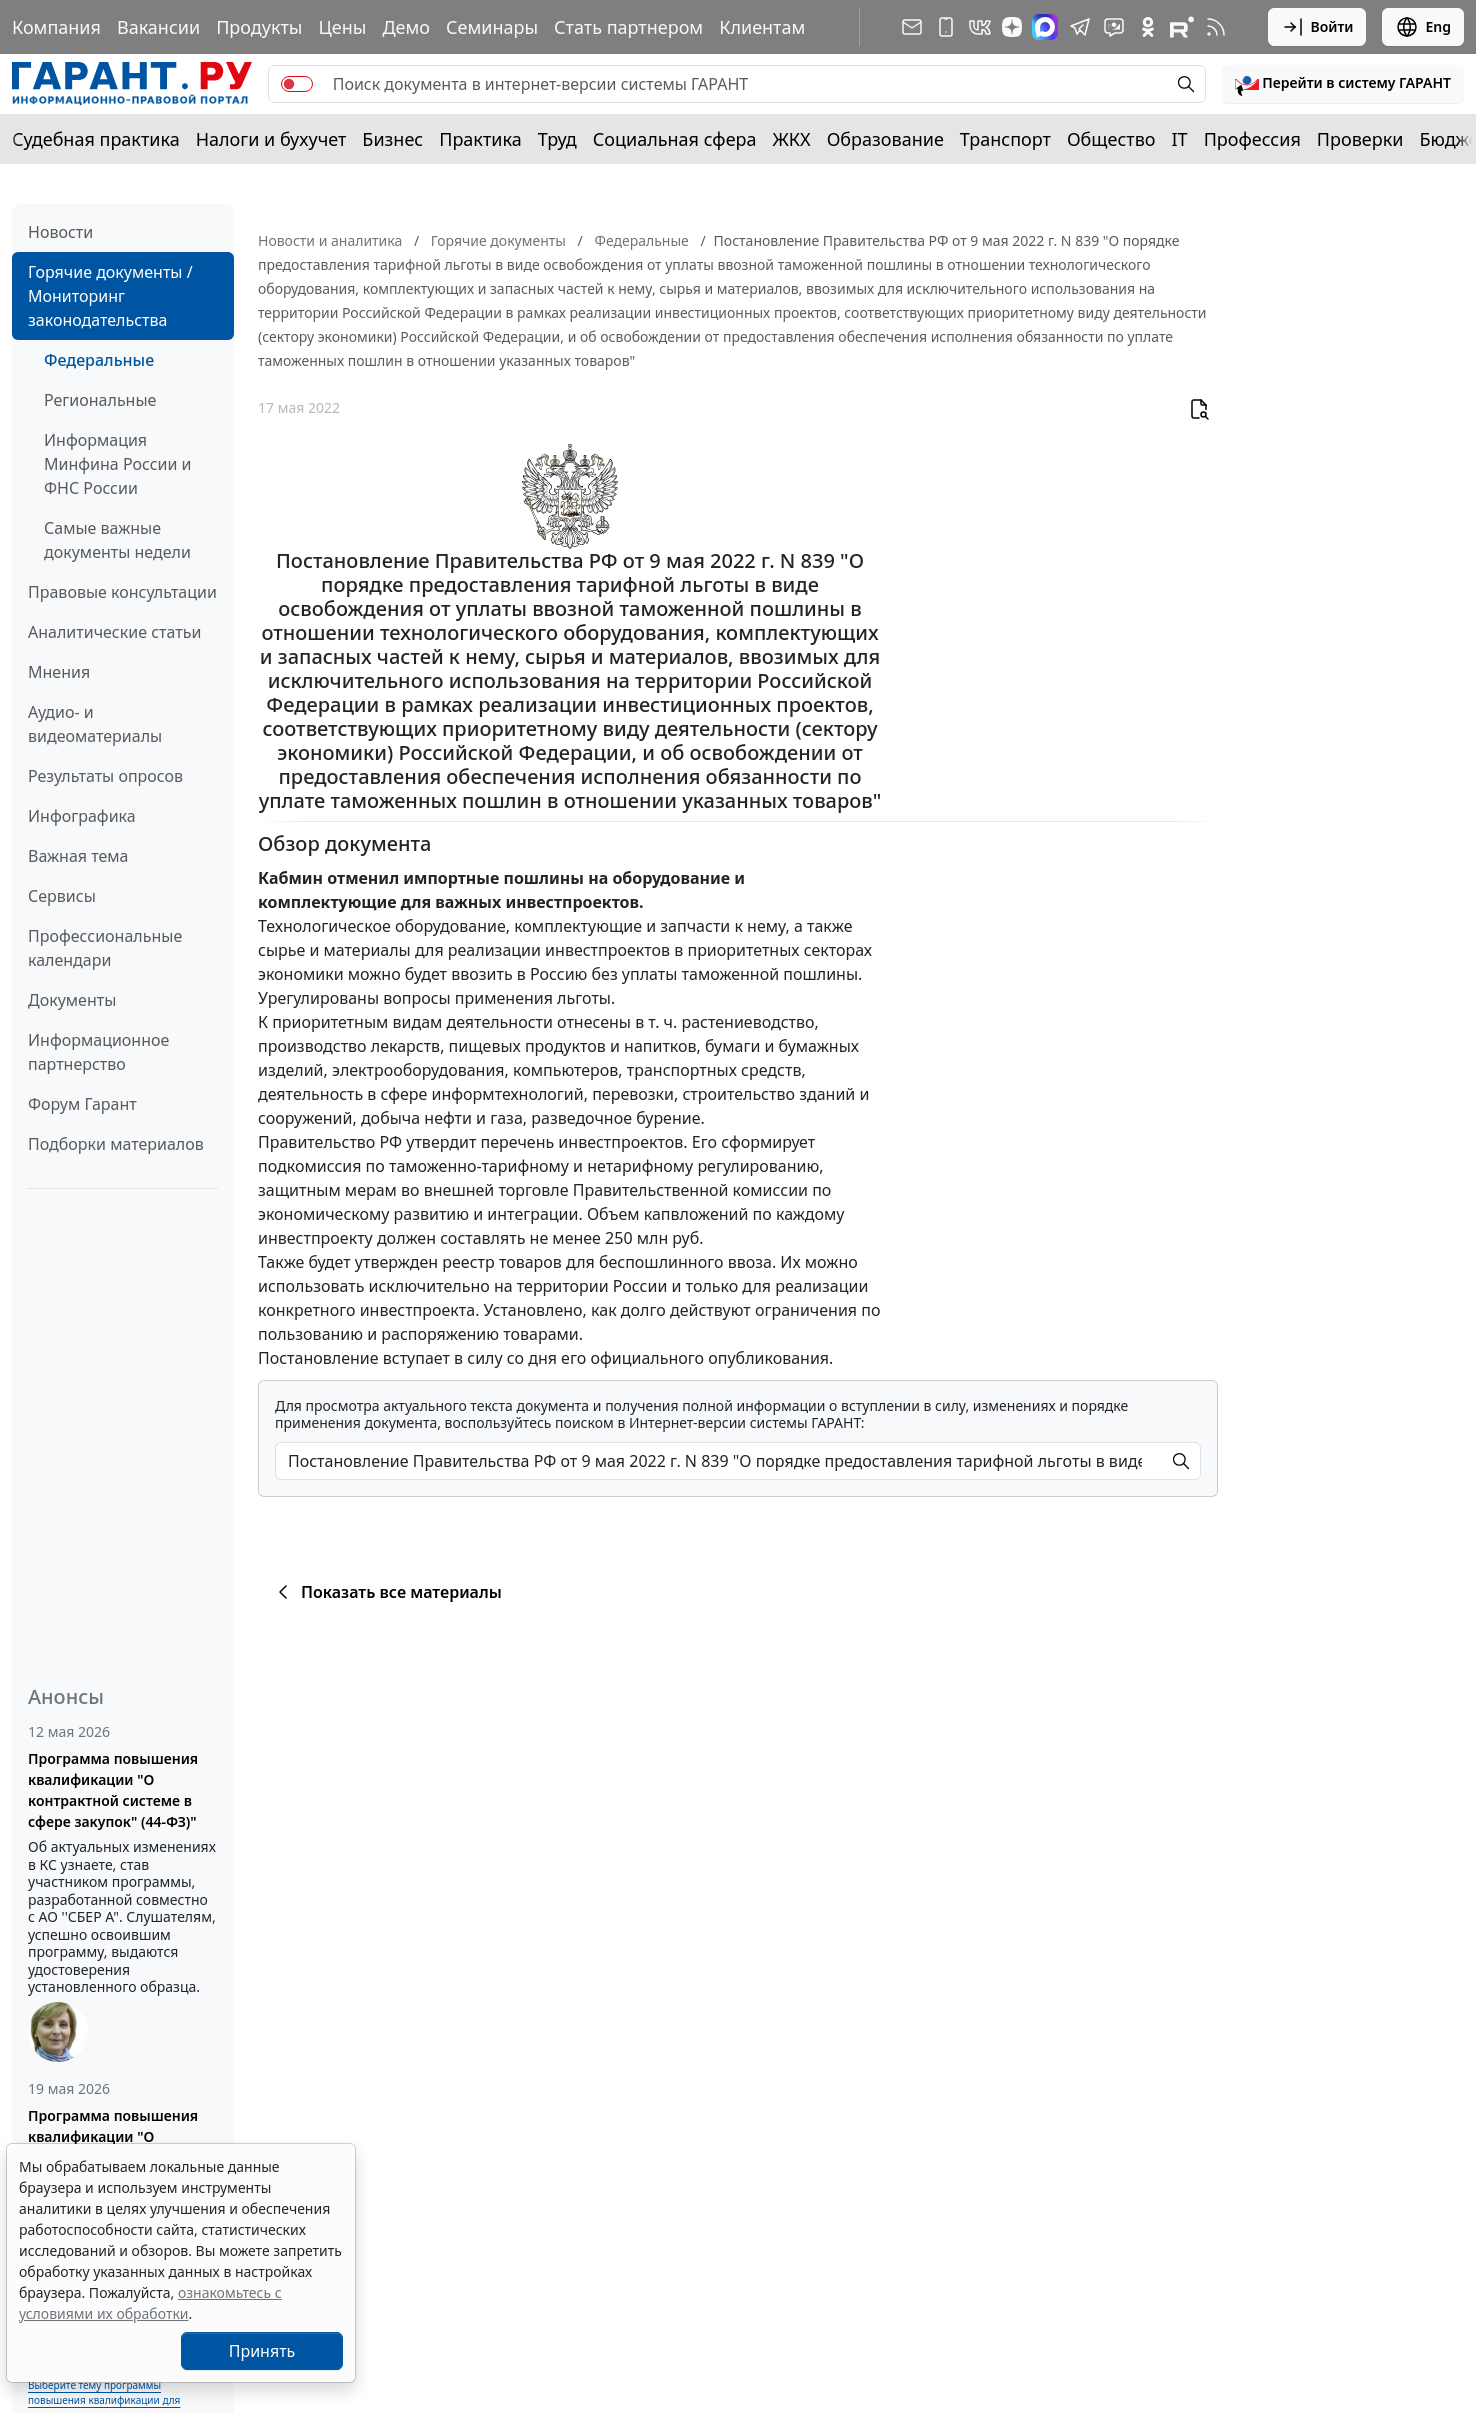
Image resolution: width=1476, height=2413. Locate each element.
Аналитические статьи (114, 632)
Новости (60, 232)
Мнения (59, 672)
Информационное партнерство (98, 1052)
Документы (72, 1000)
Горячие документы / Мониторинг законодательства (110, 296)
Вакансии (158, 27)
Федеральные (99, 360)
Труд (557, 139)
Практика (480, 139)
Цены (342, 27)
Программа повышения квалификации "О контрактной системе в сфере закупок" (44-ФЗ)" (113, 1790)
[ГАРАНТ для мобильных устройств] (946, 27)
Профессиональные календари (105, 948)
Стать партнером (628, 27)
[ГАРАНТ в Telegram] (1080, 27)
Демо (406, 27)
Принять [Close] (262, 2351)
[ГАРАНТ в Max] (1045, 27)
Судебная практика (96, 139)
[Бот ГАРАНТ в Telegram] (1114, 27)
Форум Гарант (82, 1104)
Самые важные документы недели (117, 540)
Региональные (100, 400)
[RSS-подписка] (1216, 27)
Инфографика (82, 816)
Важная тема (78, 856)
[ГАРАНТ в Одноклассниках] (1148, 27)
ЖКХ (792, 139)
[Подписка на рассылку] (912, 27)
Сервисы (62, 896)
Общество (1111, 139)
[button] (1343, 84)
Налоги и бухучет (271, 139)
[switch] (297, 84)
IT (1180, 139)
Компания (56, 27)
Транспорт (1005, 139)
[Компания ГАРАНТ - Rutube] (1182, 27)
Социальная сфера (675, 139)
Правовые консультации (122, 592)
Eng (1423, 27)
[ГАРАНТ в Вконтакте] (980, 27)
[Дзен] (1012, 27)
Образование (885, 139)
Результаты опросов (105, 776)
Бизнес (392, 139)
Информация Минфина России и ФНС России (118, 464)
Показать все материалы (386, 1592)
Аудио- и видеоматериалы (95, 724)
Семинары (492, 27)
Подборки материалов (116, 1144)
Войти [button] (1317, 27)
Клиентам (762, 27)
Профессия (1252, 139)
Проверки (1360, 139)
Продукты (259, 27)
